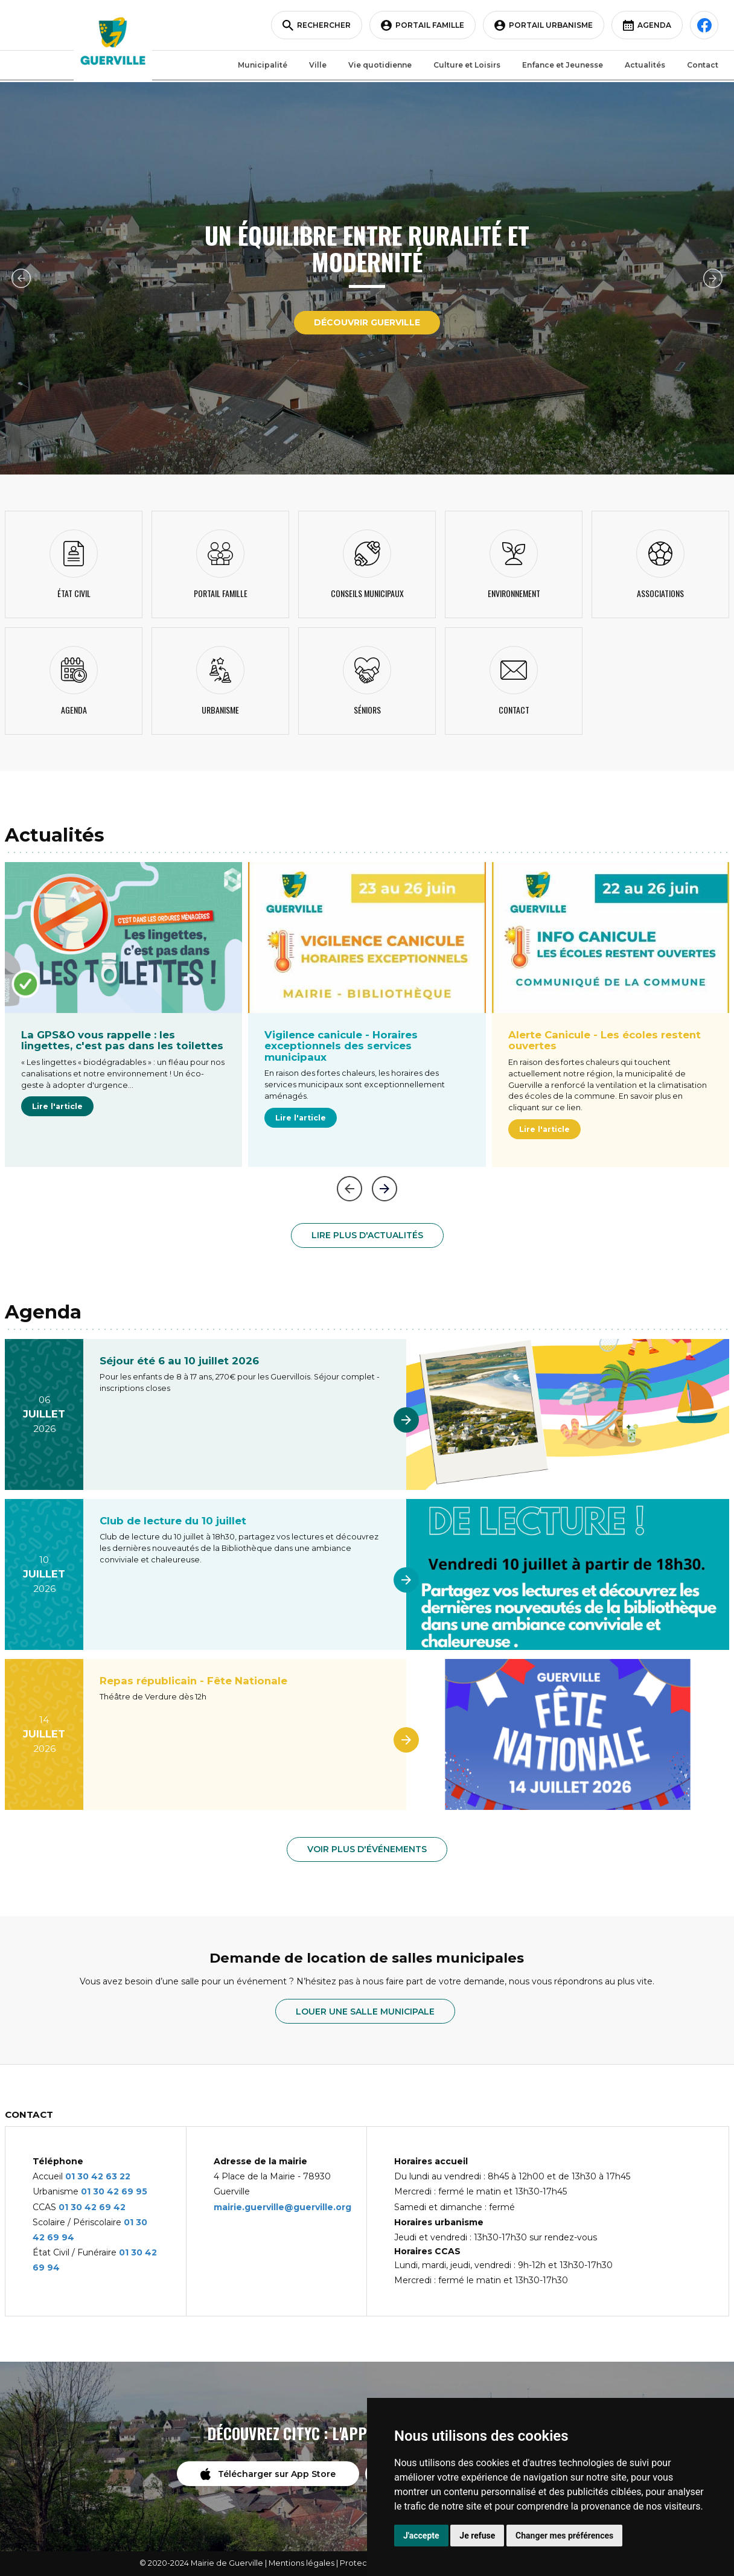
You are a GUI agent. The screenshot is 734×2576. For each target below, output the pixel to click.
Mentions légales (301, 2563)
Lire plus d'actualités (367, 1235)
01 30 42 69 (108, 2191)
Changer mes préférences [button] (564, 2535)
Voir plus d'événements (367, 1849)
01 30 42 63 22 (97, 2176)
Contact (700, 65)
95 (141, 2191)
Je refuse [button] (477, 2535)
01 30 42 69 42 (92, 2207)
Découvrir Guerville (367, 322)
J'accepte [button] (421, 2535)
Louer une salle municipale (365, 2011)
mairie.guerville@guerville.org (282, 2207)
